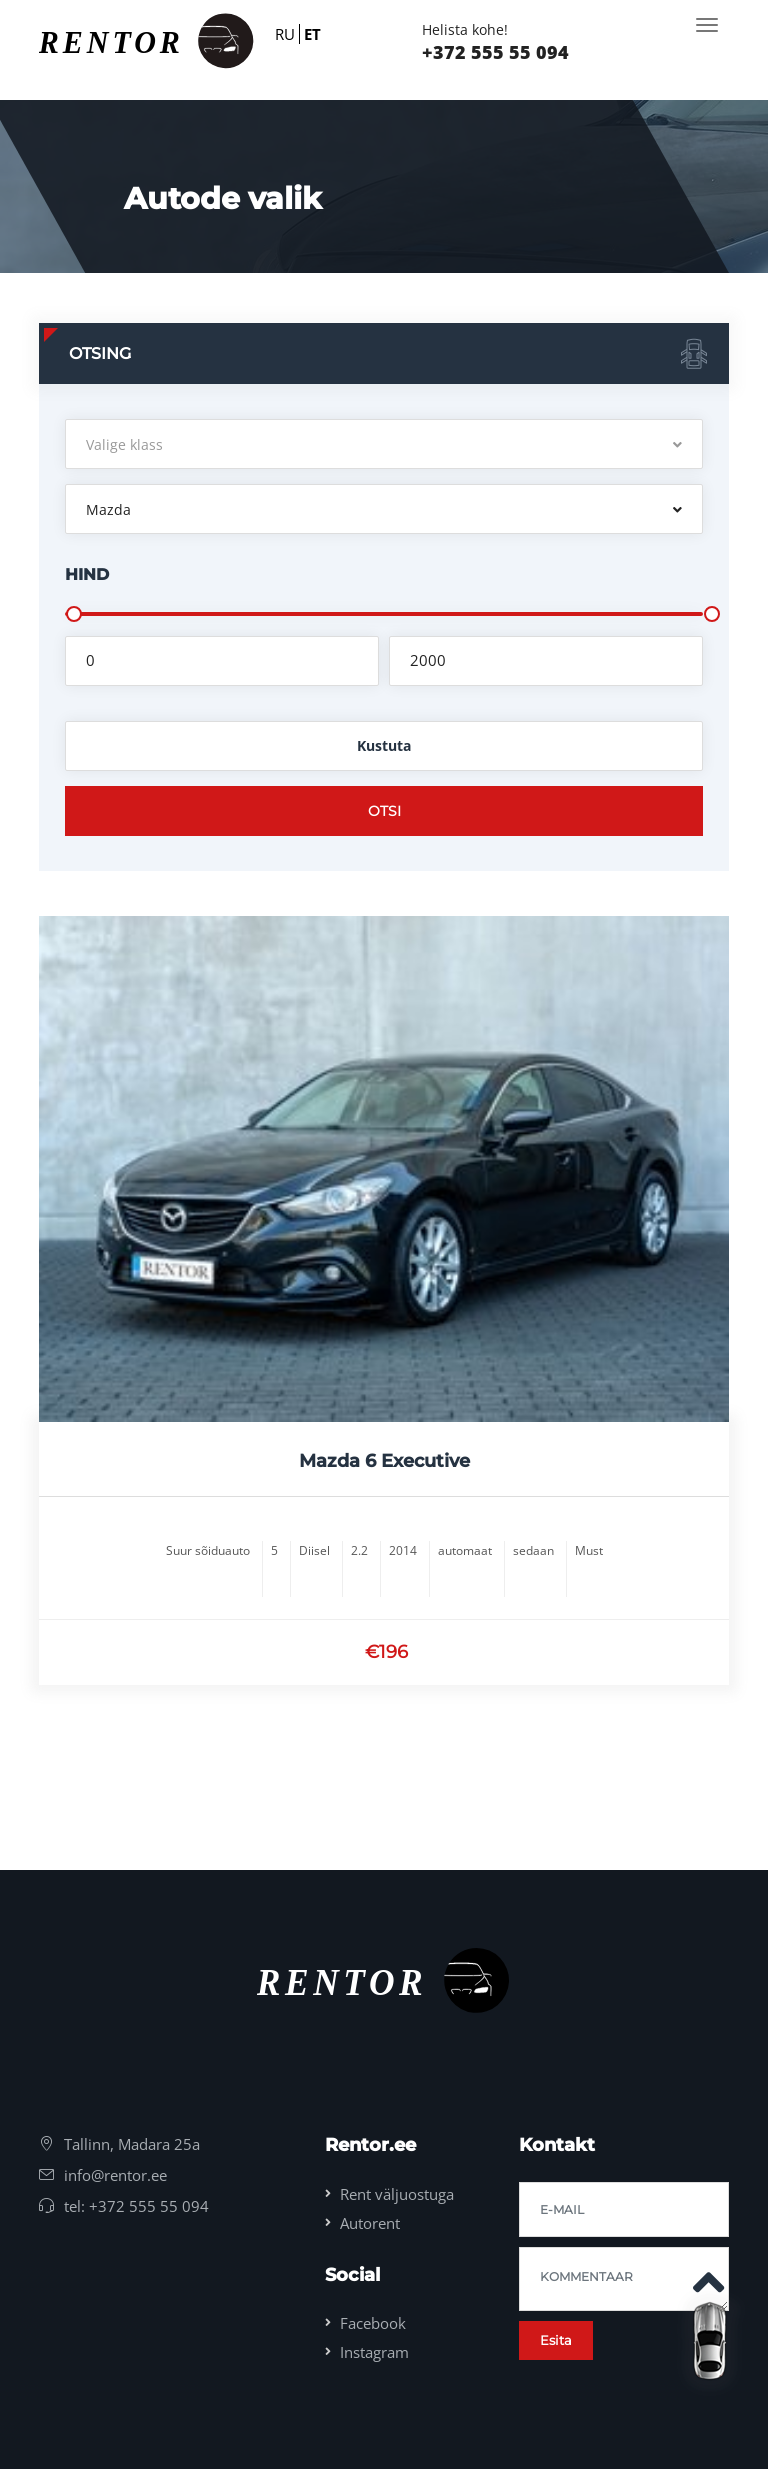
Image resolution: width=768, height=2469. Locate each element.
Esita (556, 2340)
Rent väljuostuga (397, 2194)
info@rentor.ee (115, 2175)
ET (312, 34)
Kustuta (384, 745)
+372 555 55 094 (495, 52)
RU (285, 34)
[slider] (74, 614)
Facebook (373, 2323)
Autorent (370, 2223)
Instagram (374, 2352)
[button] (384, 444)
